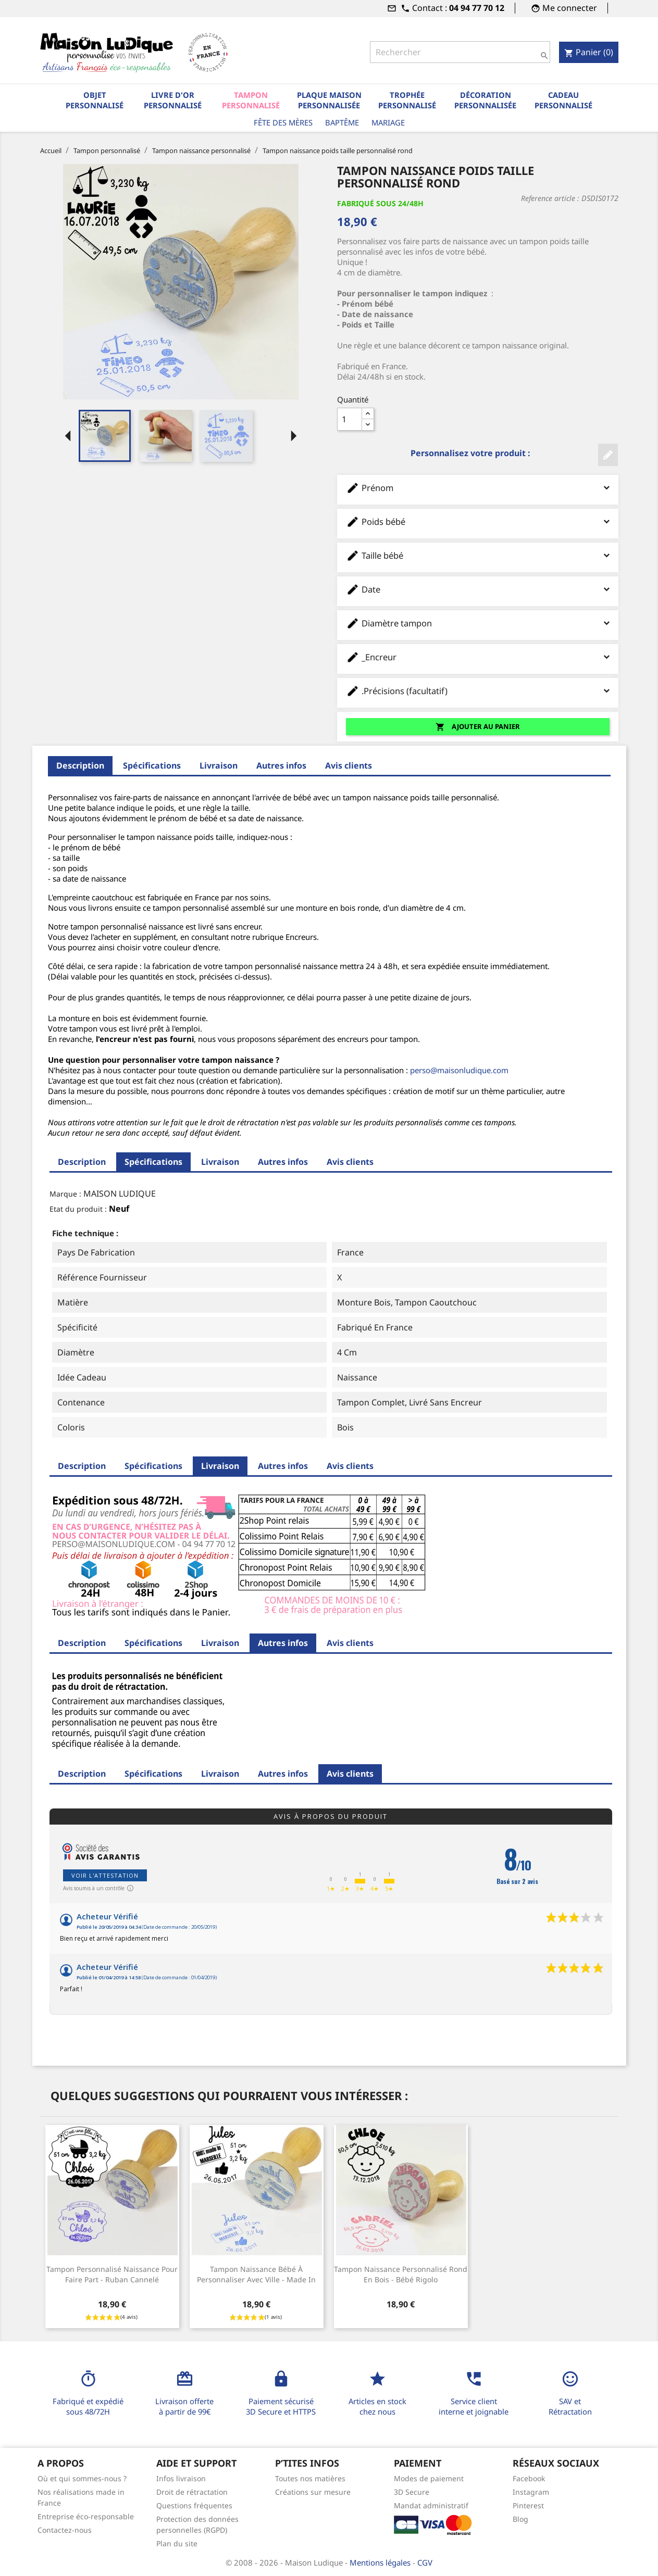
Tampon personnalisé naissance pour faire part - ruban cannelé (112, 2274)
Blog (520, 2519)
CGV (424, 2562)
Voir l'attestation (105, 1875)
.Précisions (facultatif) (478, 690)
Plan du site (176, 2543)
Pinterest (528, 2505)
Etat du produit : (78, 1209)
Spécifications (152, 765)
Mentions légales (381, 2562)
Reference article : (550, 198)
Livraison (219, 765)
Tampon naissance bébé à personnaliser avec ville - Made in (256, 2274)
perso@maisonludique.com (459, 1070)
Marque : (65, 1194)
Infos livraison (181, 2478)
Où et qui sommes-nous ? (82, 2478)
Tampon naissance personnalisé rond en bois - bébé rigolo (400, 2274)
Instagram (531, 2492)
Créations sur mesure (313, 2492)
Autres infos (281, 765)
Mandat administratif (431, 2505)
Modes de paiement (429, 2478)
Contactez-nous (65, 2530)
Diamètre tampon (478, 623)
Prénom (478, 487)
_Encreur (478, 656)
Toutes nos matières (310, 2478)
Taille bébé (478, 555)
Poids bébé (478, 521)
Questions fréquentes (194, 2505)
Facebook (529, 2478)
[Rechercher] (460, 52)
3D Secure (411, 2492)
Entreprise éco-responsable (86, 2516)
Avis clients (348, 765)
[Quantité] (349, 419)
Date (478, 589)
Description (80, 765)
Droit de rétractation (192, 2492)
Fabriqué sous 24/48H (380, 203)
